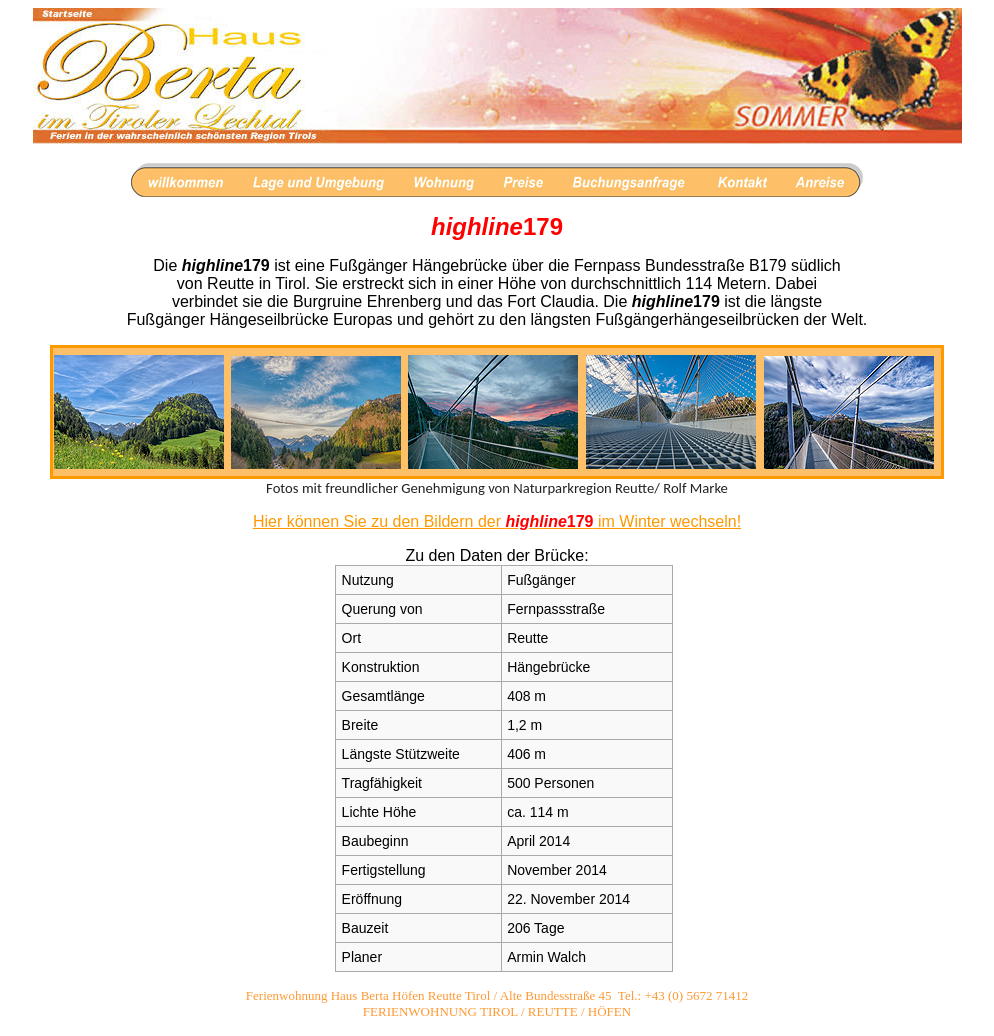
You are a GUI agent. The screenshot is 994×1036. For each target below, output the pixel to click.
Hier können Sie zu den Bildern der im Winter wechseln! (497, 521)
